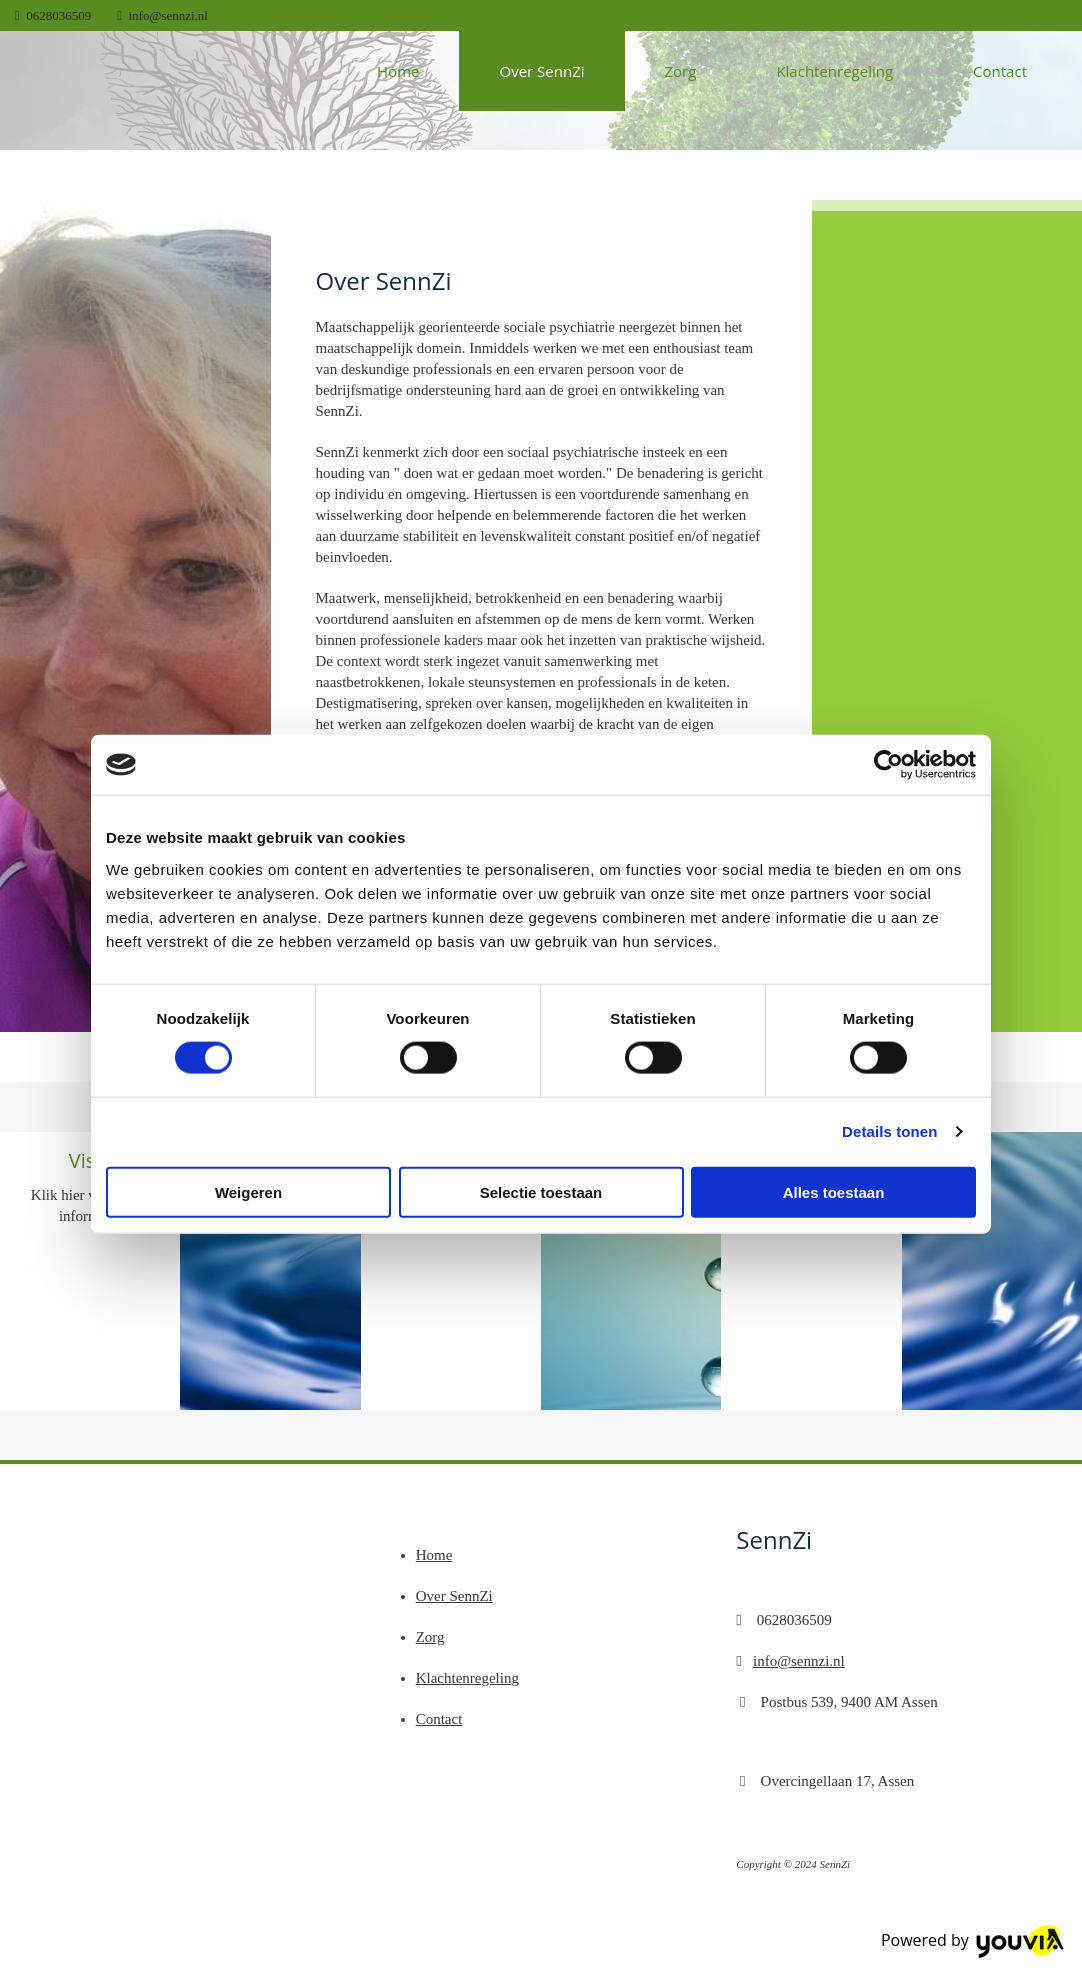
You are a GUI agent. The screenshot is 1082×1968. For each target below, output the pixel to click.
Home (398, 71)
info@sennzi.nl (169, 15)
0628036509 (58, 15)
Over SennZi (541, 71)
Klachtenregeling (834, 71)
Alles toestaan (834, 1191)
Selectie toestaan (541, 1191)
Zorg (681, 71)
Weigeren (248, 1191)
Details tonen (889, 1131)
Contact (1000, 71)
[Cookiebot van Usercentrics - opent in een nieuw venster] (888, 765)
